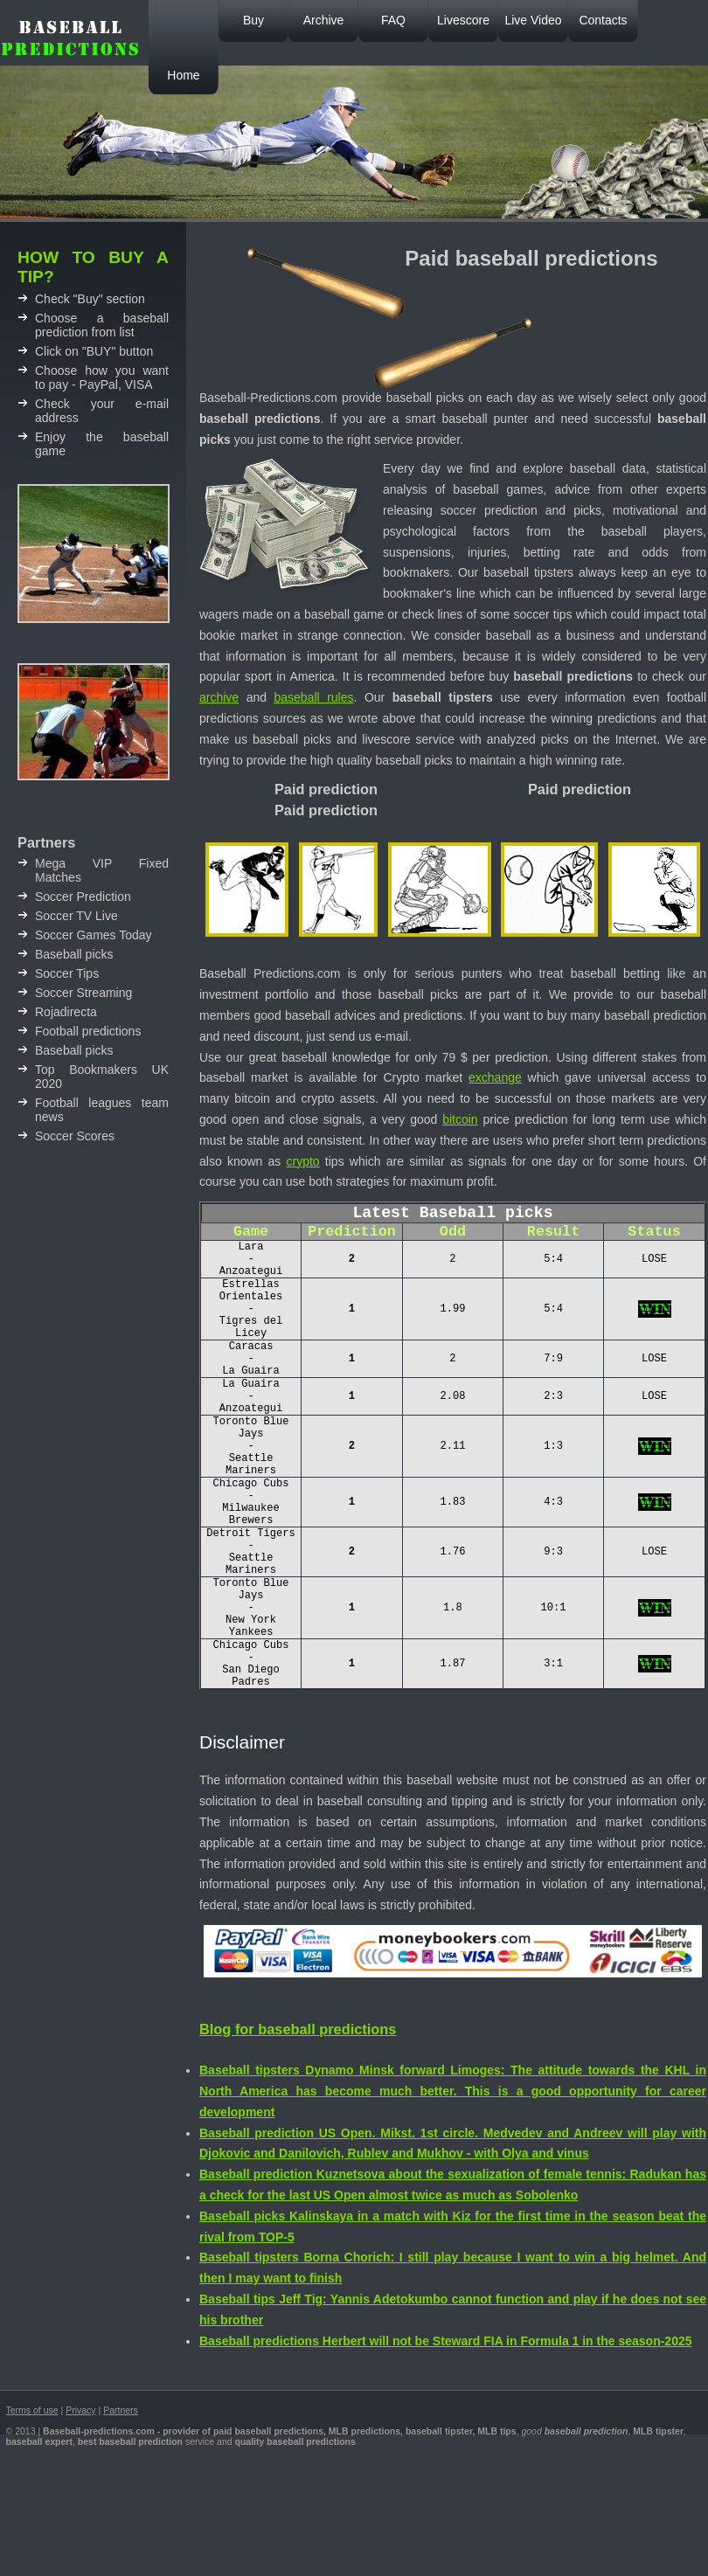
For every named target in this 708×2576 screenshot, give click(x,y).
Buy (253, 20)
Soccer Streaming (83, 993)
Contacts (603, 20)
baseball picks (418, 994)
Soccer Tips (67, 973)
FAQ (393, 20)
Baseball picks (74, 954)
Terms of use (32, 2508)
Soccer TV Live (76, 916)
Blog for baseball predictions (297, 2127)
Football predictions (88, 1031)
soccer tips (543, 614)
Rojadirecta (66, 1012)
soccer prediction (489, 510)
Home (183, 75)
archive (219, 697)
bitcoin (459, 1119)
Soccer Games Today (93, 935)
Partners (120, 2508)
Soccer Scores (75, 1136)
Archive (323, 20)
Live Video (532, 20)
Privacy (80, 2508)
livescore (386, 739)
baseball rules (314, 697)
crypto (303, 1161)
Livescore (463, 20)
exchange (495, 1077)
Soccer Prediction (83, 897)
